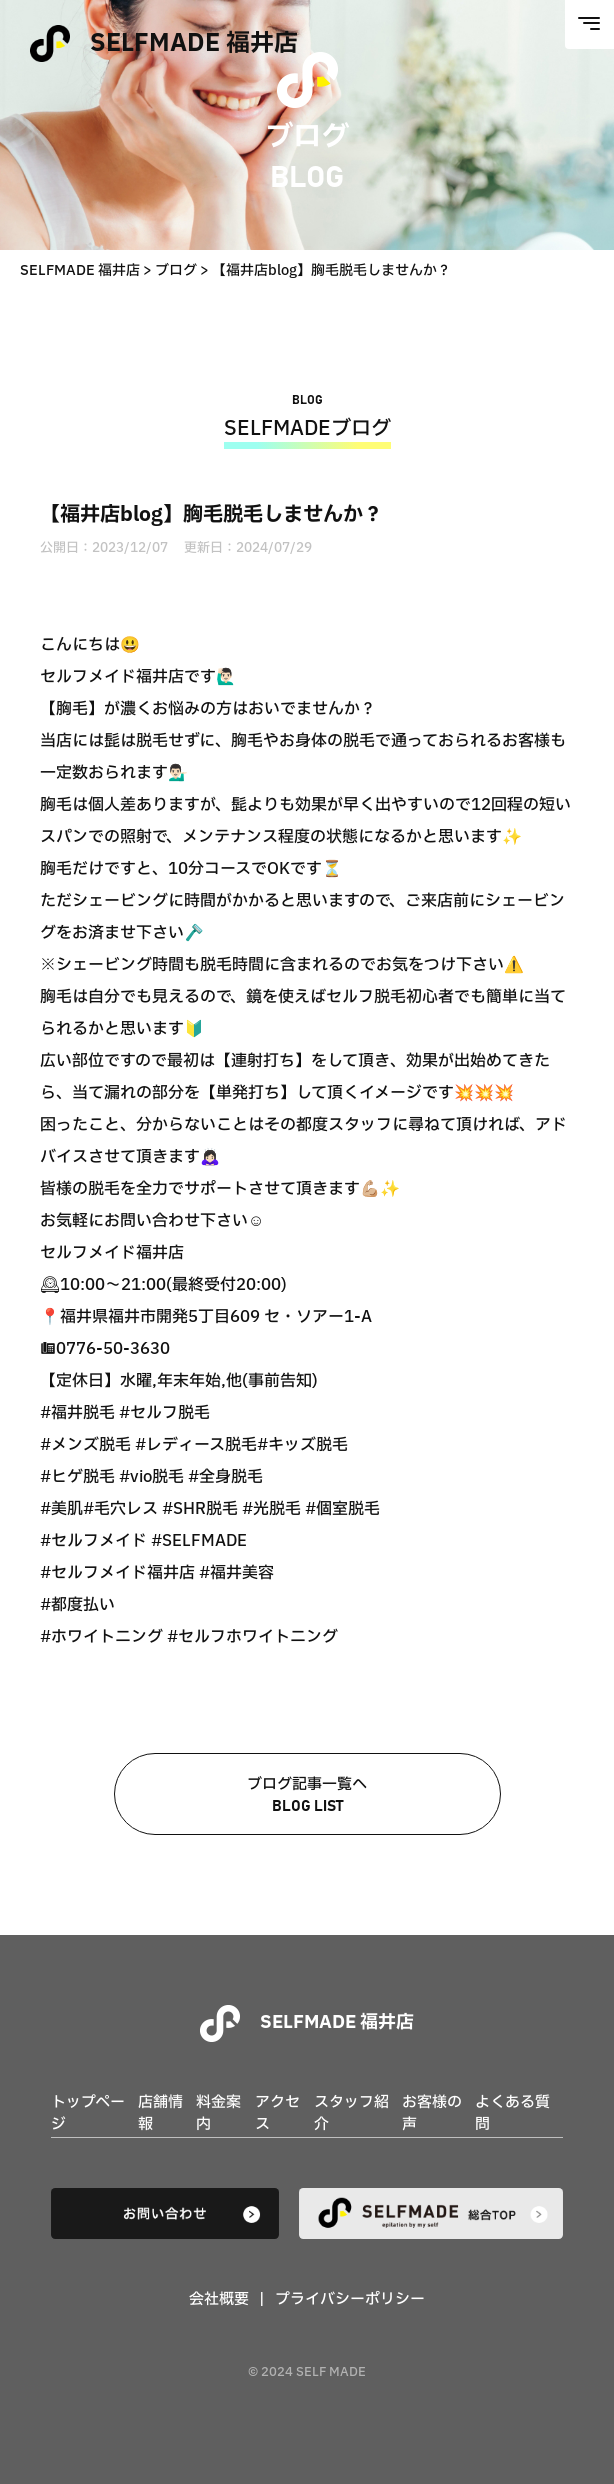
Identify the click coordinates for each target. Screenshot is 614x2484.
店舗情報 (160, 2114)
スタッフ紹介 (351, 2114)
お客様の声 (432, 2114)
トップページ (88, 2114)
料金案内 (218, 2114)
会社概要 (219, 2300)
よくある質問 (512, 2114)
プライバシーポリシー (350, 2300)
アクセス (277, 2114)
